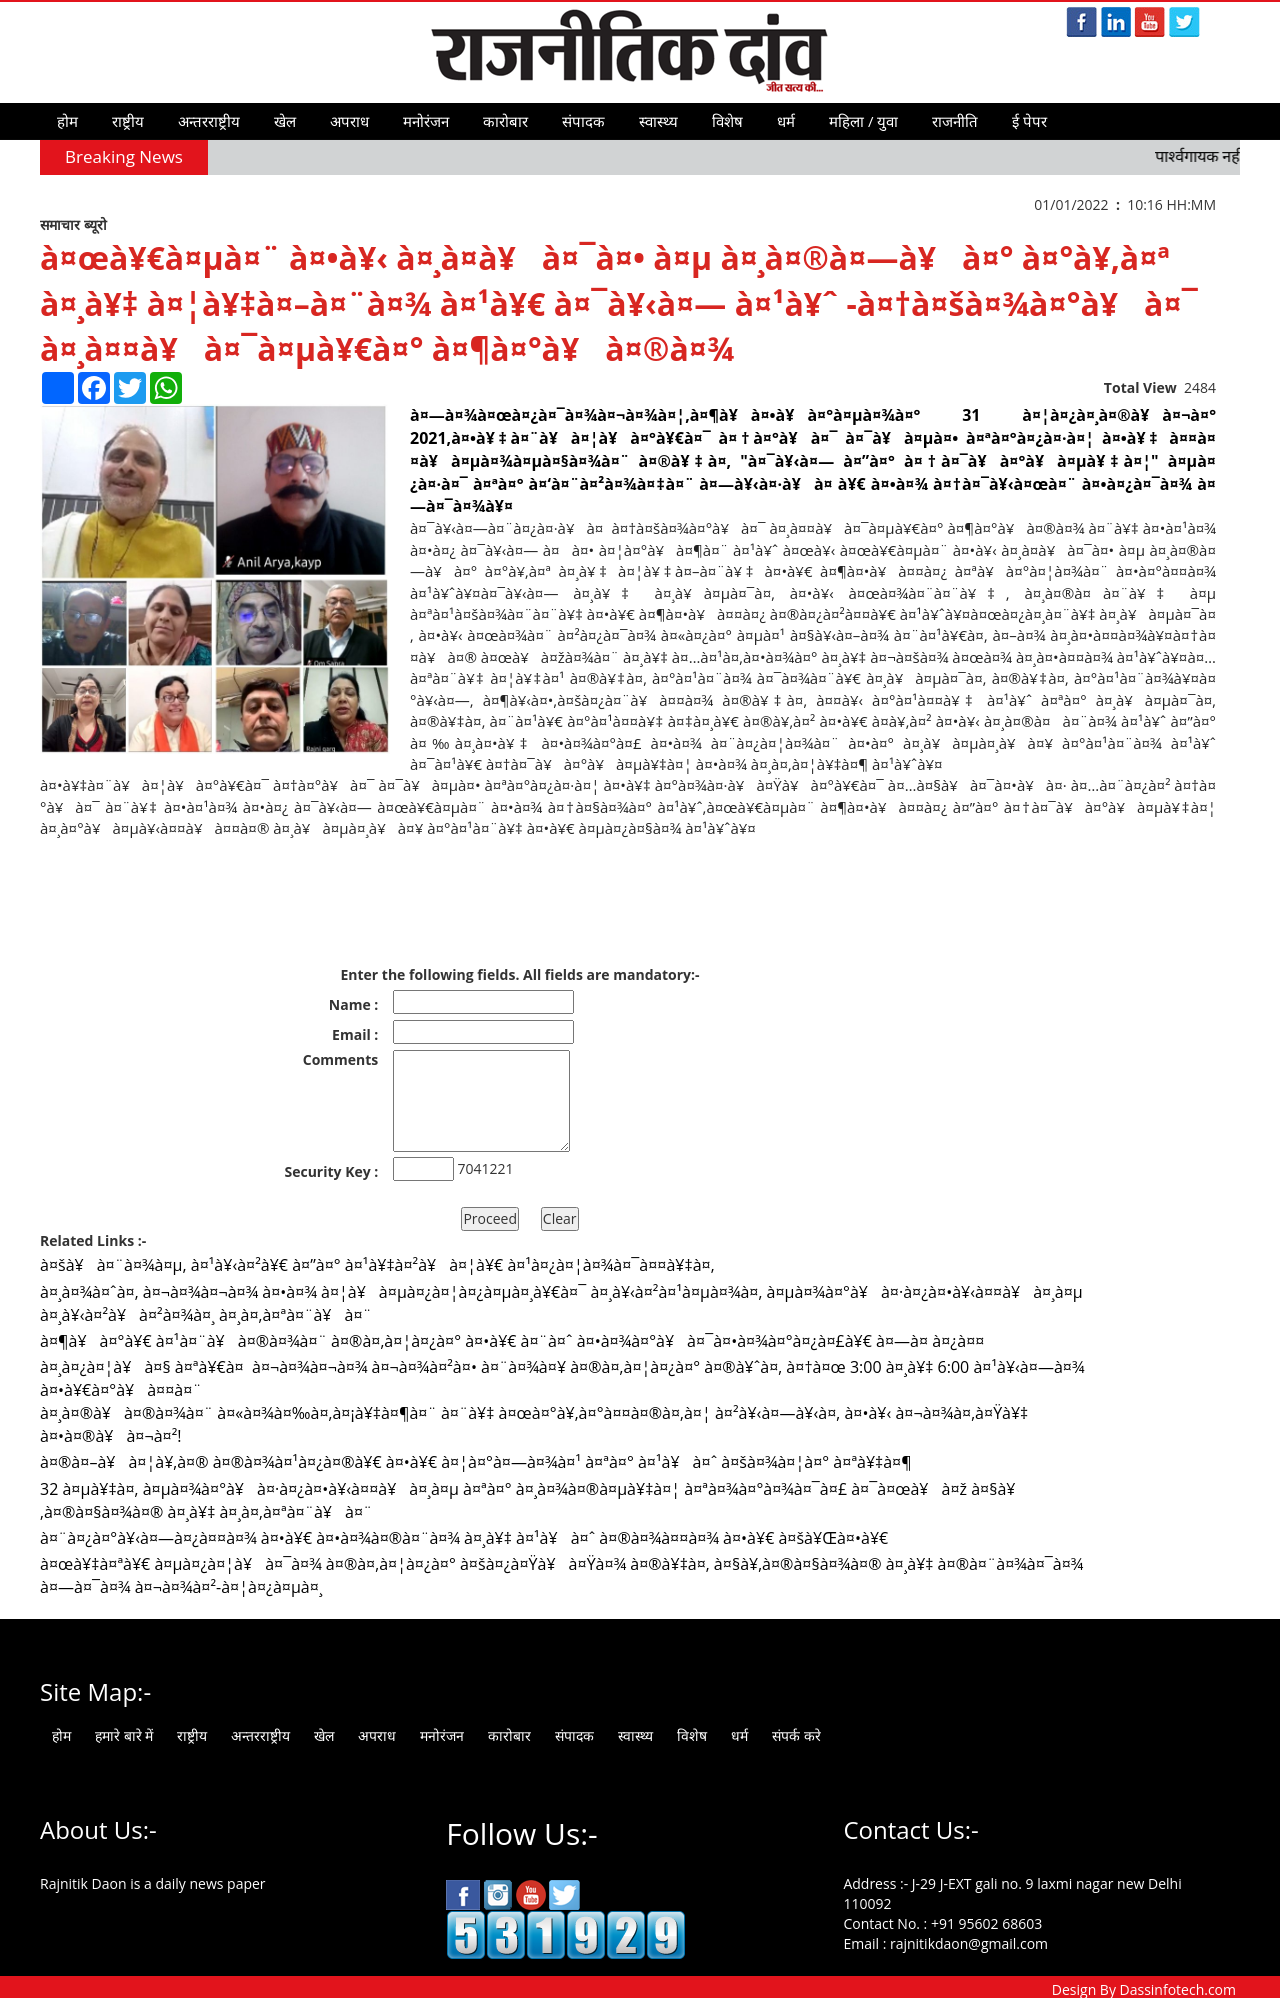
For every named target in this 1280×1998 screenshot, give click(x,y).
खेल (285, 121)
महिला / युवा (863, 121)
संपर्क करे (796, 1735)
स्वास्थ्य (658, 121)
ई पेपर (1029, 121)
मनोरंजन (426, 121)
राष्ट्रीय (128, 121)
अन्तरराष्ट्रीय (209, 121)
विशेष (727, 121)
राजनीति (955, 121)
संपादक (583, 121)
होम (67, 121)
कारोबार (505, 121)
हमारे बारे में (124, 1735)
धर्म (786, 121)
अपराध (349, 121)
